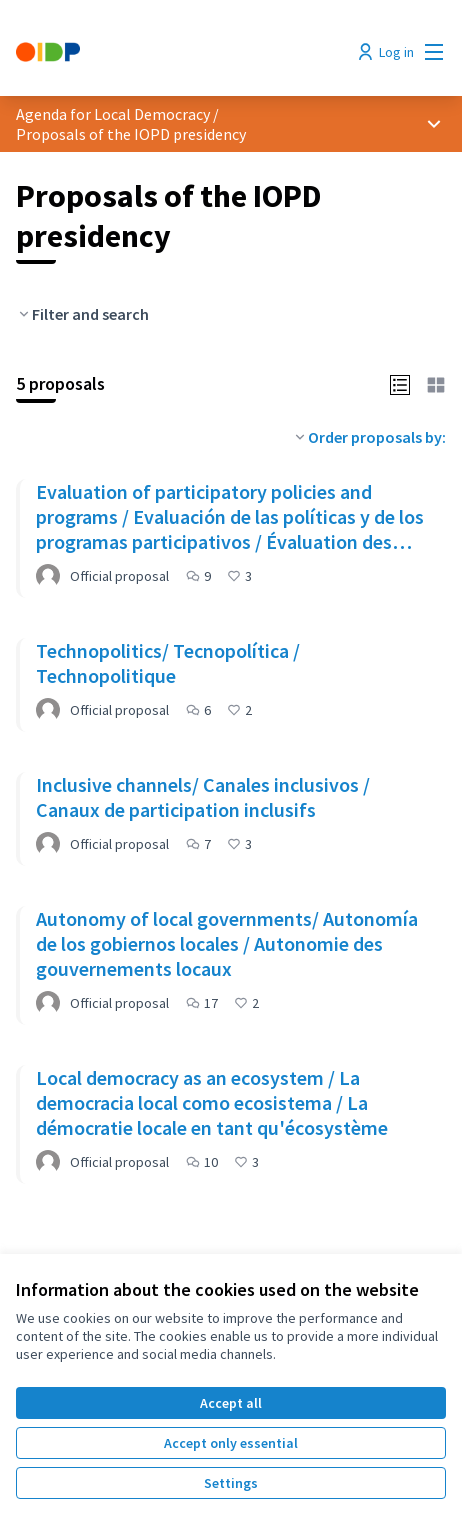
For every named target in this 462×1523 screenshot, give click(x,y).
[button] (400, 383)
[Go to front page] (175, 52)
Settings (231, 1483)
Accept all (231, 1403)
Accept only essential (231, 1443)
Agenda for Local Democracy (113, 114)
